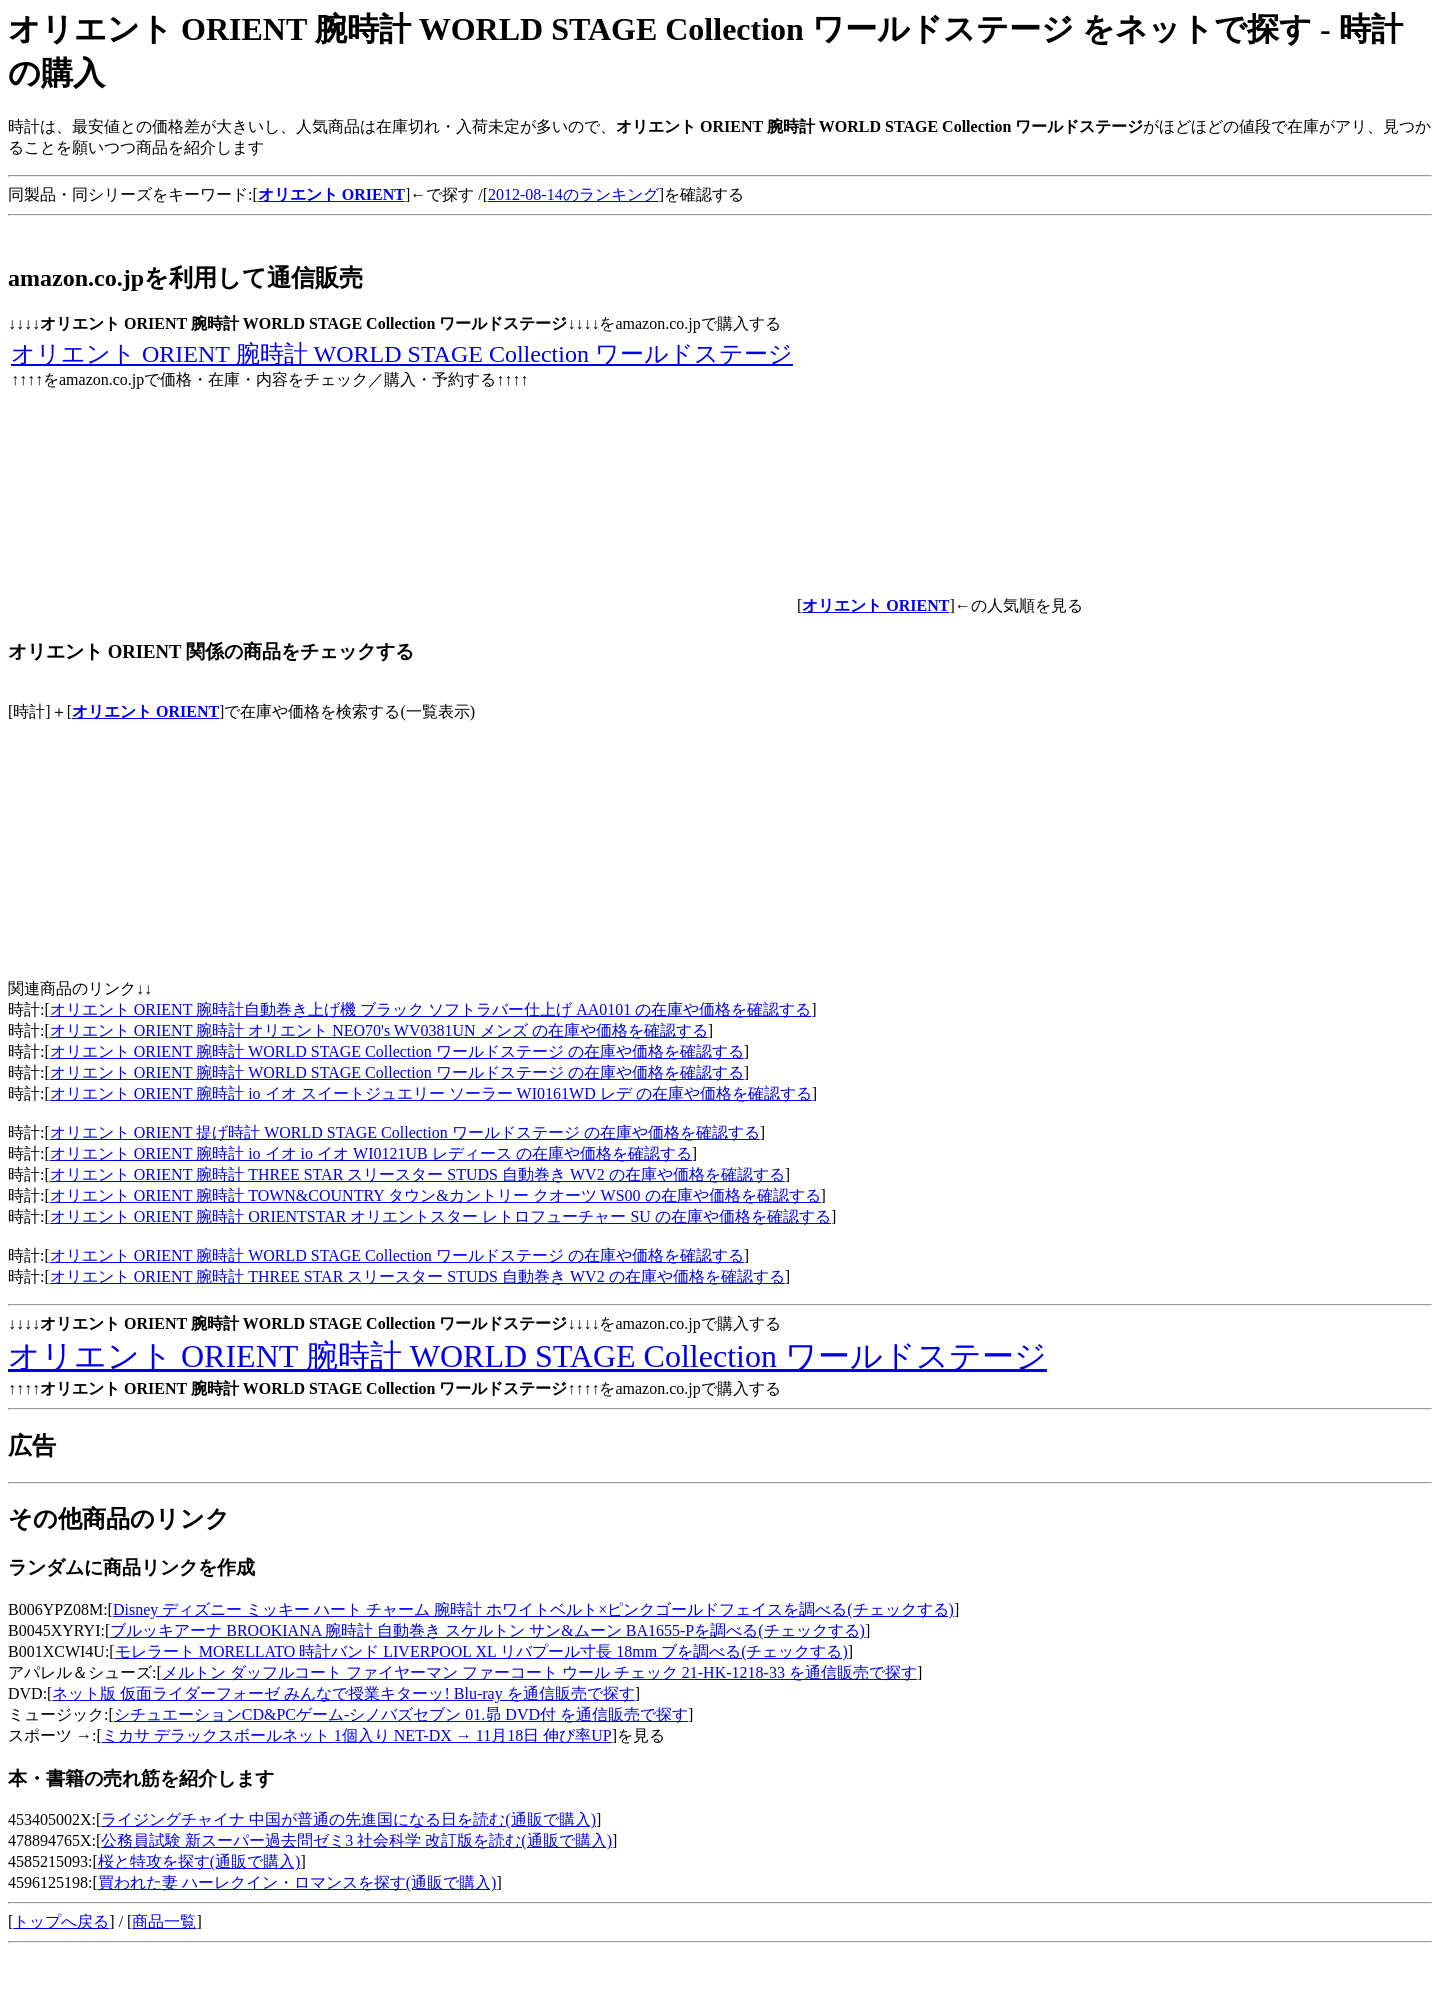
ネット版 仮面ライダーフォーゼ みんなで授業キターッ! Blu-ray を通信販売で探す (343, 1693)
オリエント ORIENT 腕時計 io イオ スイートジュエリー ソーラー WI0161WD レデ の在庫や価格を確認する (431, 1093)
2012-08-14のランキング (573, 194)
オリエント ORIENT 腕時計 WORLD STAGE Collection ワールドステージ (402, 354)
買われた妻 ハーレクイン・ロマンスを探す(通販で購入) (297, 1882)
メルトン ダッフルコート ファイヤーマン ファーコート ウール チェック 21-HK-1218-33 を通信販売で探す (539, 1672)
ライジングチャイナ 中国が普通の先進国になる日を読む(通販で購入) (348, 1819)
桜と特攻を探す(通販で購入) (199, 1861)
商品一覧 (164, 1921)
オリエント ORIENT (145, 711)
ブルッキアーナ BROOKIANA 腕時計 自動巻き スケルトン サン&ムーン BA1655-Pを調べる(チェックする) (487, 1630)
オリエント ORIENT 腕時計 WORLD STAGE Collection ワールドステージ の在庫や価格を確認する (397, 1051)
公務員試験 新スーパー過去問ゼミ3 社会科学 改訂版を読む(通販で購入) (356, 1840)
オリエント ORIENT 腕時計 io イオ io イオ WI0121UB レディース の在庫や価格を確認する (371, 1153)
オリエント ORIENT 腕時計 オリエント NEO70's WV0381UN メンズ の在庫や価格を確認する (379, 1030)
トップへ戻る (61, 1921)
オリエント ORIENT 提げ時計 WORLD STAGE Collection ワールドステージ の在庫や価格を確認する (405, 1132)
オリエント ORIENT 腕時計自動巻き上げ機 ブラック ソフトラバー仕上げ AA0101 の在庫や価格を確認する (430, 1009)
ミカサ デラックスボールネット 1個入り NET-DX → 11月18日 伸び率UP (357, 1735)
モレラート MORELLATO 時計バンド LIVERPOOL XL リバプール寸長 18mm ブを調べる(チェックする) (481, 1651)
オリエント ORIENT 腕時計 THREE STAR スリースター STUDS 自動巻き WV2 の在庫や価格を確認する (417, 1174)
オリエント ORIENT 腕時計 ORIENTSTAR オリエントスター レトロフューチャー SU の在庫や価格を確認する (440, 1216)
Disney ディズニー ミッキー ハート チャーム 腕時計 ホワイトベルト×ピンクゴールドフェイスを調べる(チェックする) (533, 1609)
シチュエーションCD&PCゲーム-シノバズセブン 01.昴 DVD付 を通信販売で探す (401, 1714)
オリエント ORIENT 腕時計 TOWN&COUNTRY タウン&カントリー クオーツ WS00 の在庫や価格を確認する (435, 1195)
